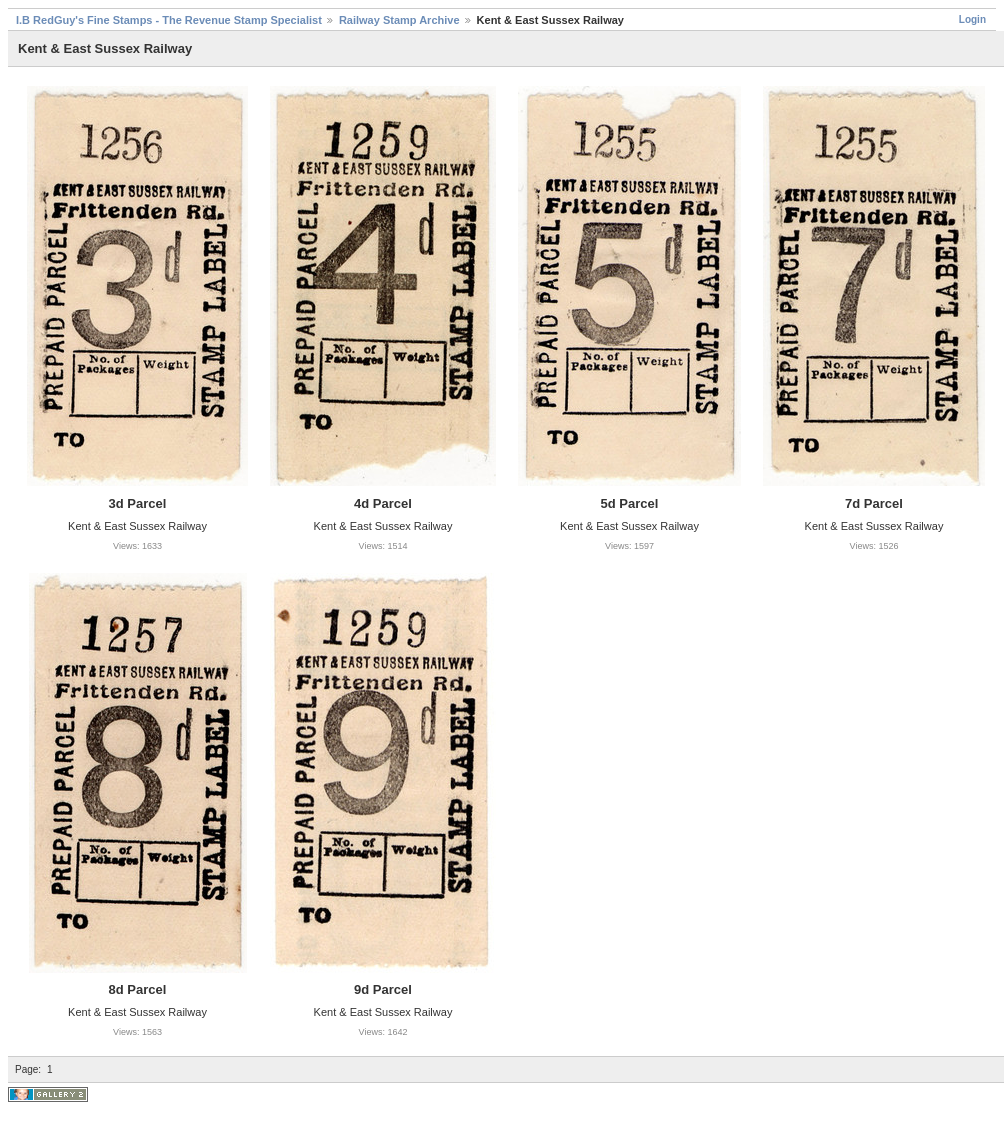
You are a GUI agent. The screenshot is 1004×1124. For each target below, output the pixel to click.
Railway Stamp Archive (399, 20)
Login (972, 19)
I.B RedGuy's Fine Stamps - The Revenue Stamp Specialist (169, 20)
